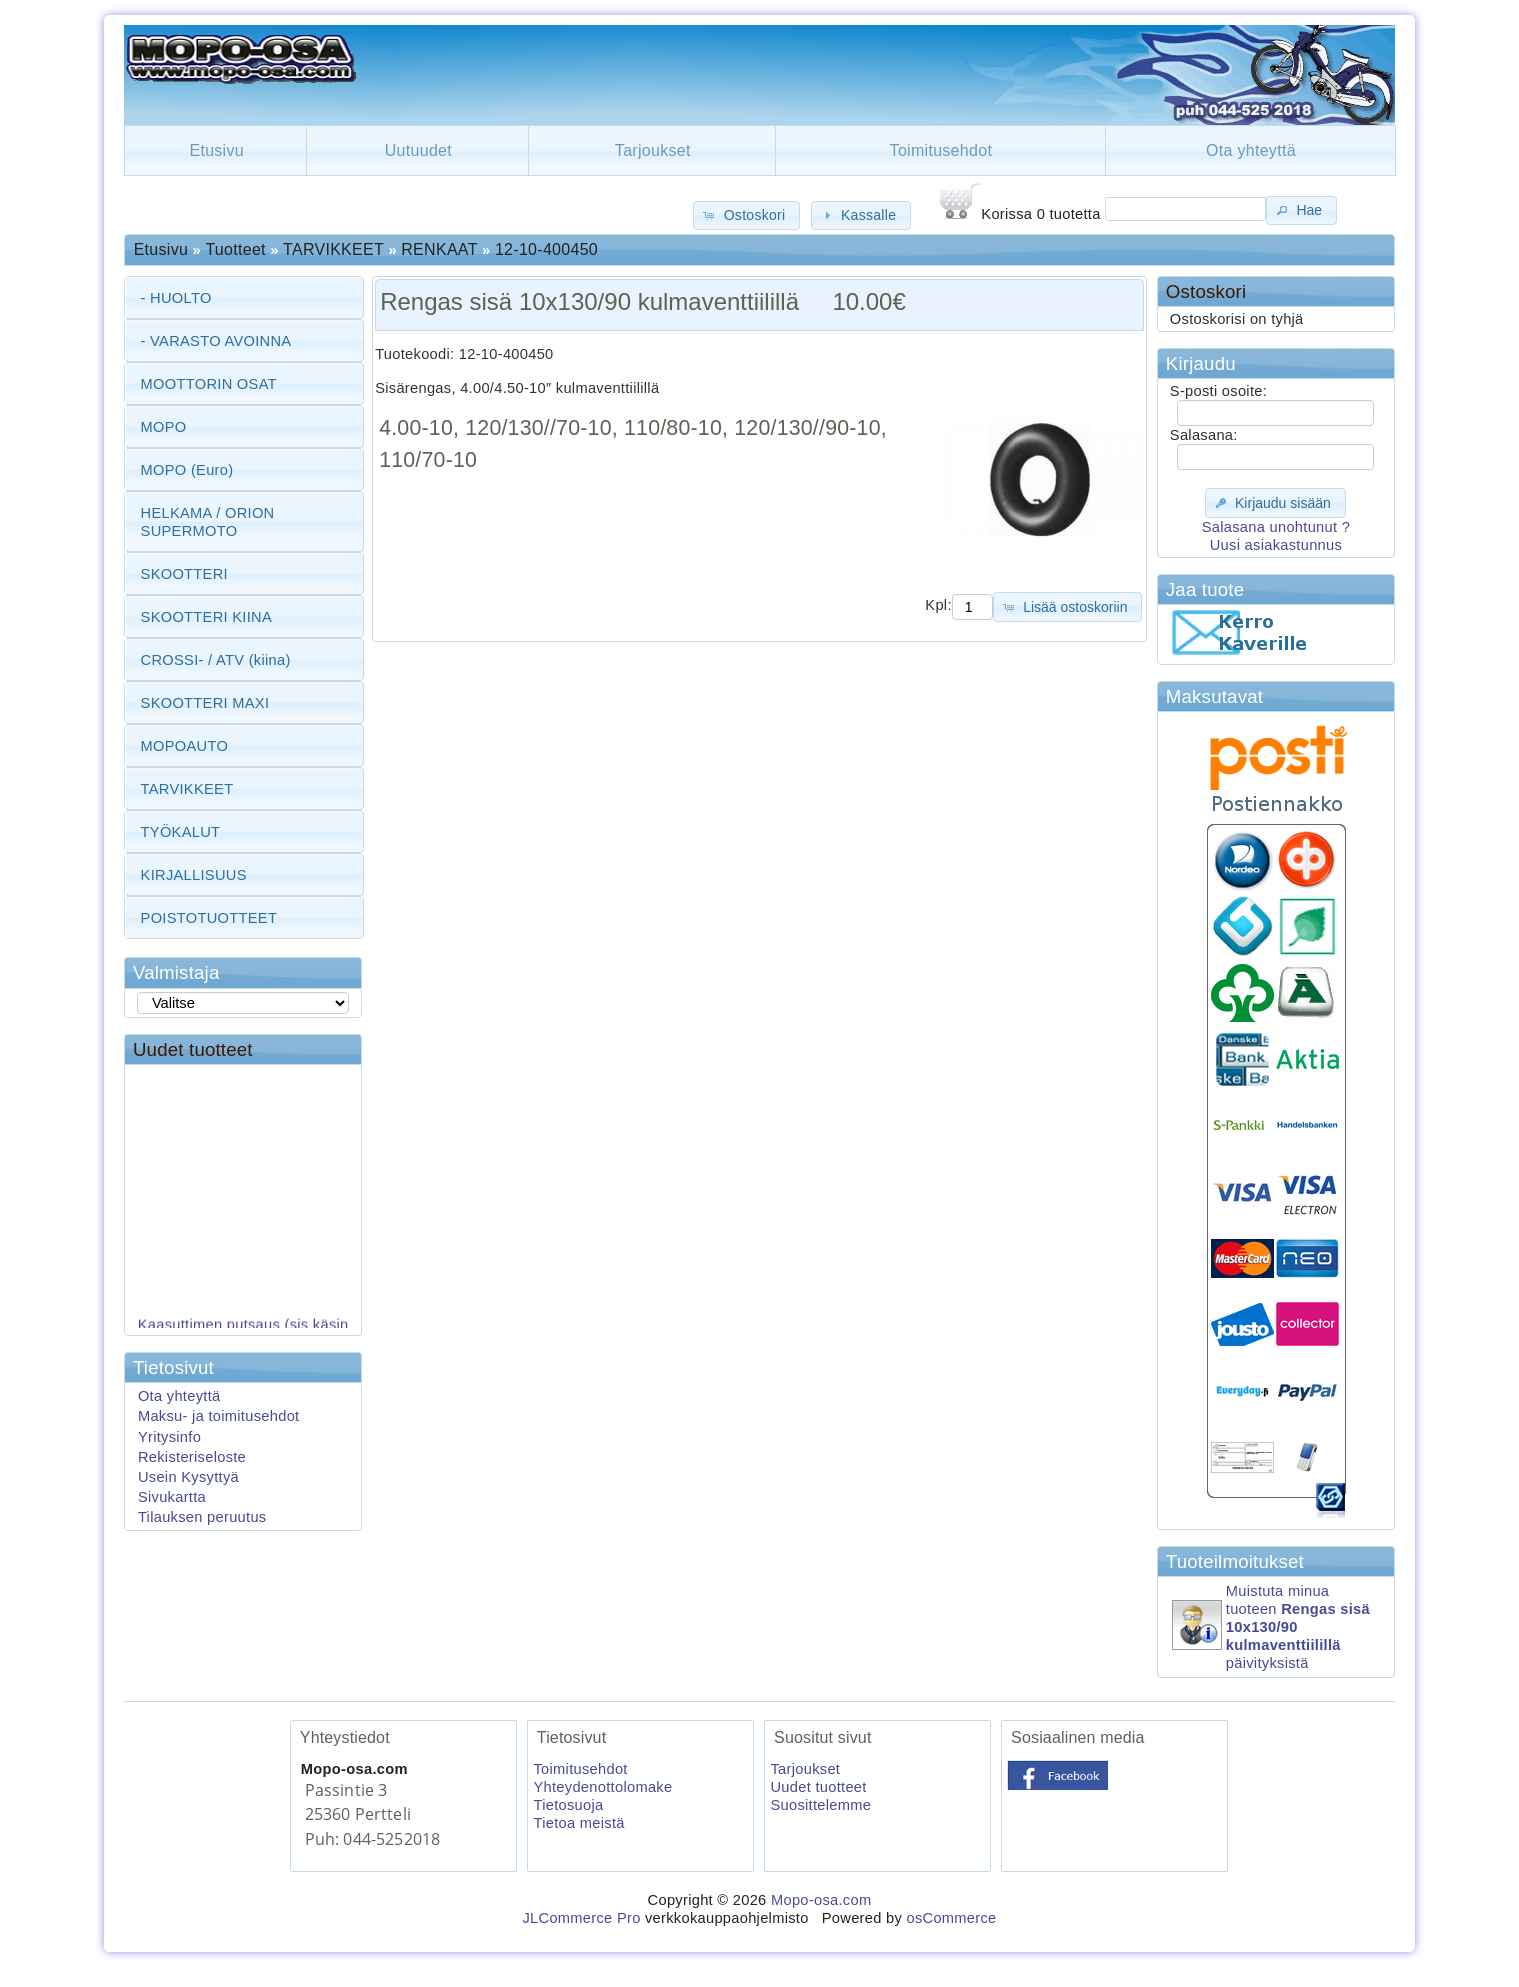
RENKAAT (439, 249)
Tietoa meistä (578, 1823)
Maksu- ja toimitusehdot (219, 1416)
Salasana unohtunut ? (1276, 527)
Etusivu (216, 150)
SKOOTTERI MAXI (205, 703)
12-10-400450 (546, 249)
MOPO (164, 427)
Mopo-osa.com (821, 1900)
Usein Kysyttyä (188, 1477)
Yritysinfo (169, 1437)
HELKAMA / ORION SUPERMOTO (208, 522)
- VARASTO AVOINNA (216, 341)
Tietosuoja (568, 1805)
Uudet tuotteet (193, 1049)
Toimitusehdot (941, 150)
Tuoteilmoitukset (1235, 1561)
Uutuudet (418, 150)
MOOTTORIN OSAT (209, 384)
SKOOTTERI (184, 574)
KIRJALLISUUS (194, 875)
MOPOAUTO (185, 746)
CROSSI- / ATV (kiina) (216, 660)
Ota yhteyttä (1251, 150)
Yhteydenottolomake (602, 1787)
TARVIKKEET (333, 249)
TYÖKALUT (181, 832)
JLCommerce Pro (581, 1918)
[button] (746, 215)
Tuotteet (235, 249)
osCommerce (951, 1918)
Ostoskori (1206, 291)
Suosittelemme (820, 1805)
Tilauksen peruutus (202, 1517)
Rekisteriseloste (192, 1457)
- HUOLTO (176, 298)
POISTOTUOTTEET (209, 918)
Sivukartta (172, 1497)
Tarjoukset (653, 150)
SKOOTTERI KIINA (206, 617)
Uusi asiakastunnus (1276, 545)
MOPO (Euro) (187, 470)
